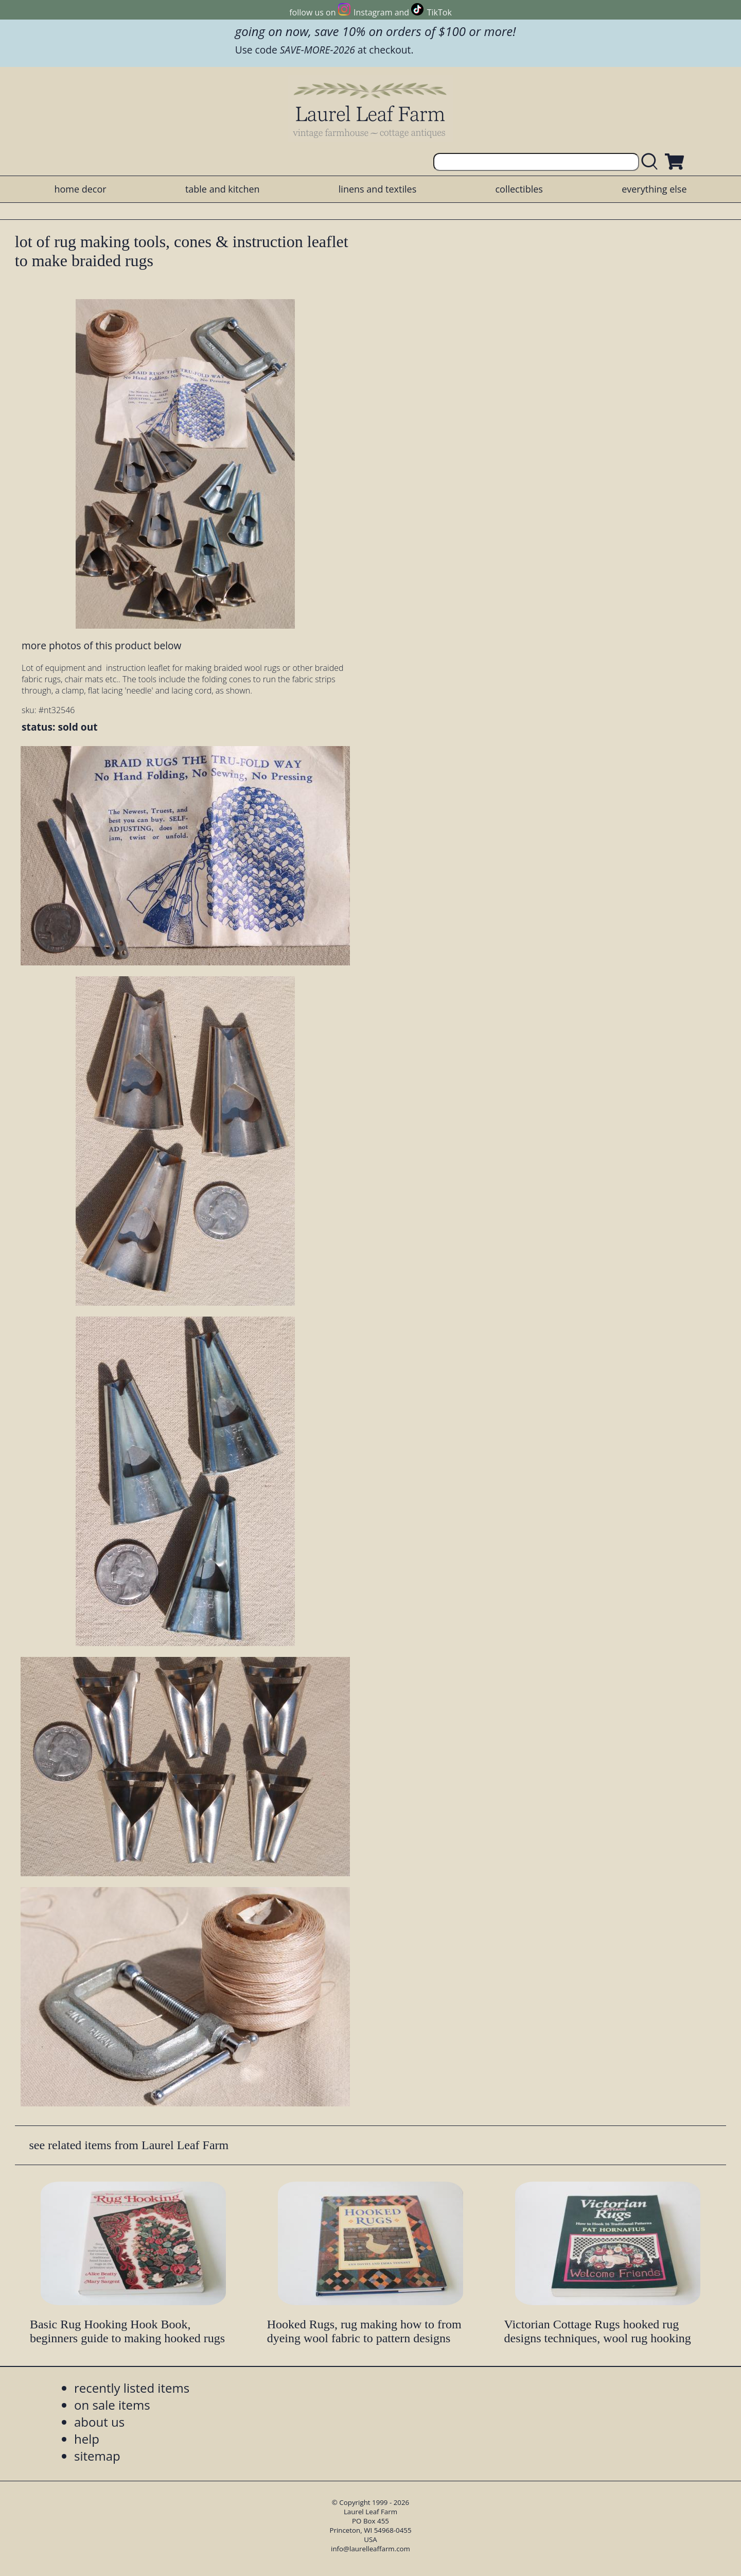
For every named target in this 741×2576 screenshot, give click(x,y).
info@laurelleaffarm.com (370, 2548)
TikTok (439, 12)
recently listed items (131, 2387)
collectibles (518, 189)
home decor (80, 189)
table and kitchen (222, 189)
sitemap (97, 2455)
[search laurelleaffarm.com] (652, 162)
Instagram (373, 12)
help (86, 2438)
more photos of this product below (101, 645)
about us (99, 2421)
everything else (654, 189)
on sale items (112, 2404)
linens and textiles (377, 189)
